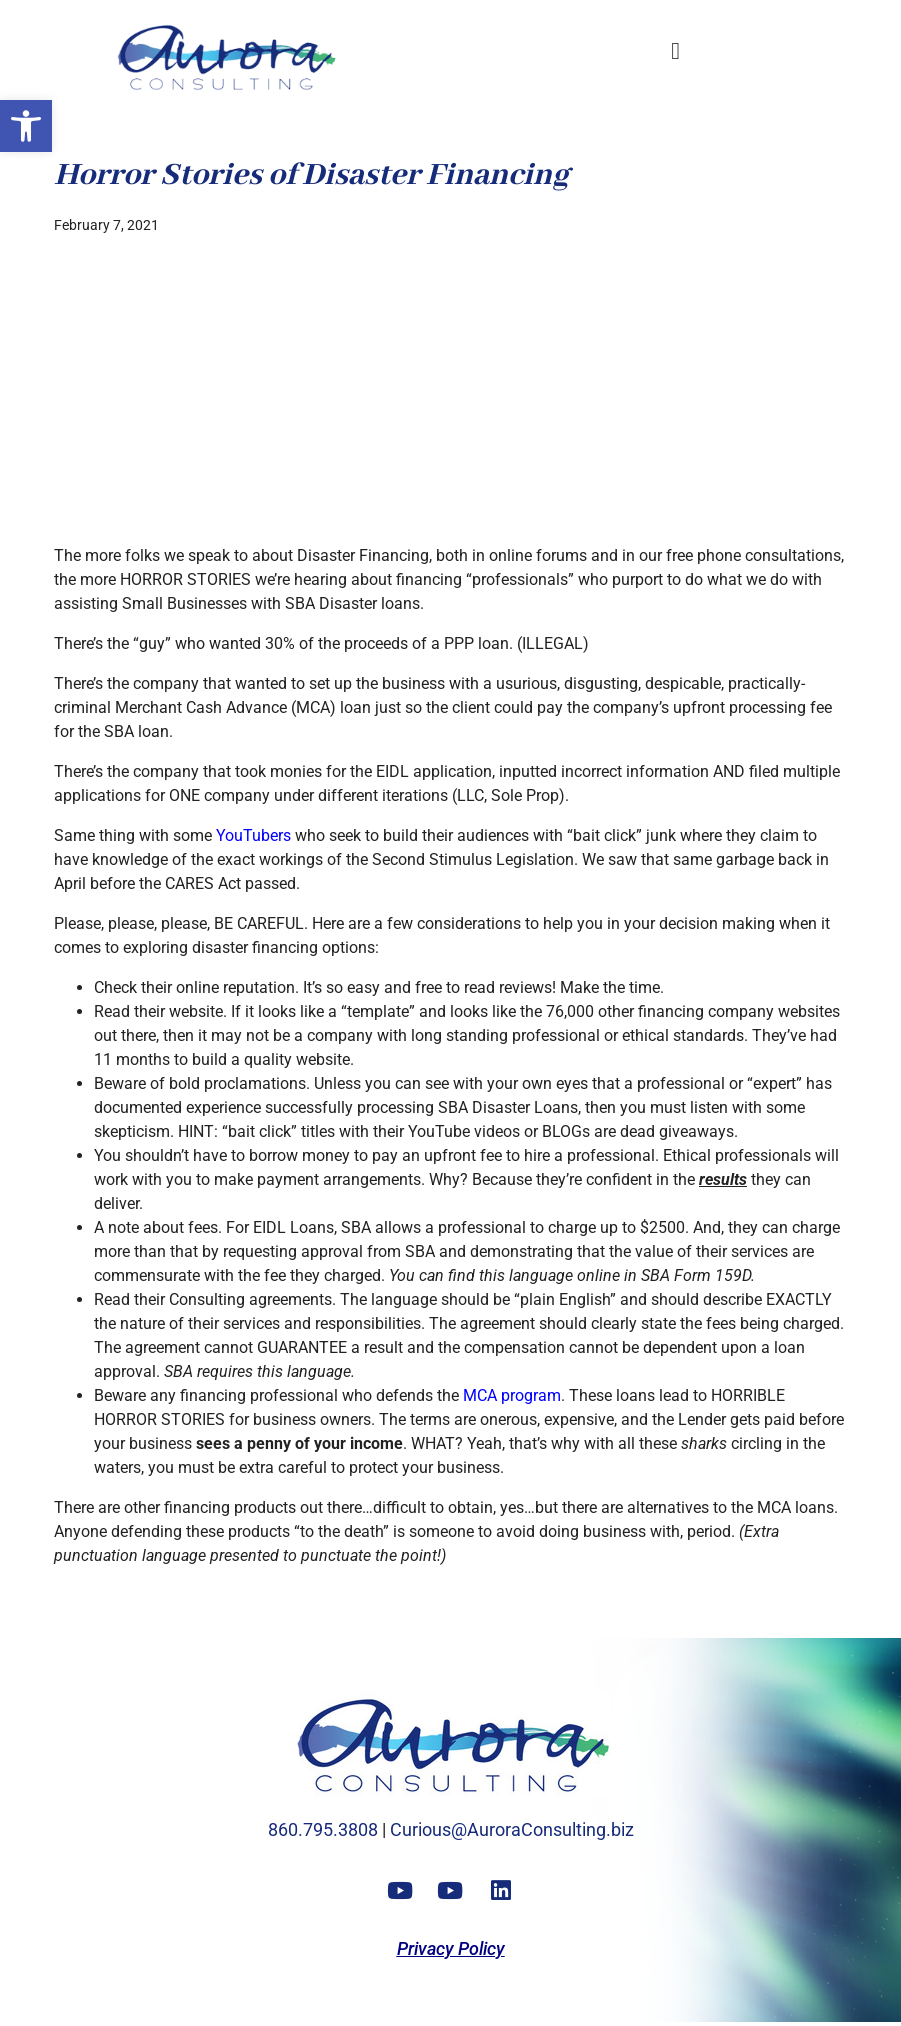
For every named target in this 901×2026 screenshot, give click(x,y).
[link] (26, 126)
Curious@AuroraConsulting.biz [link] (512, 1829)
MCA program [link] (512, 1395)
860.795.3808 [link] (323, 1829)
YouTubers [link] (253, 835)
